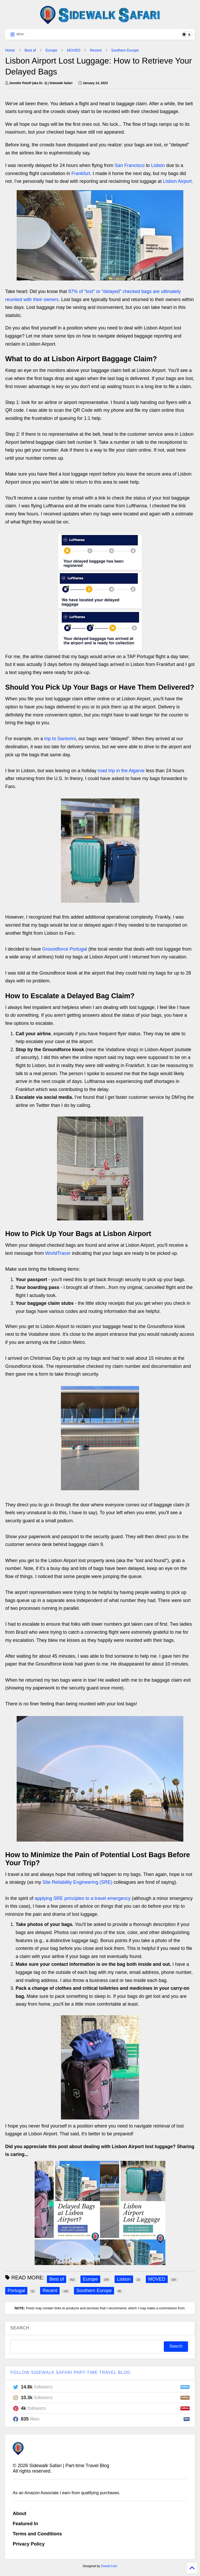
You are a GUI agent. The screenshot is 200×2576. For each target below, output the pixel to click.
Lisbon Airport (177, 181)
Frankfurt (80, 173)
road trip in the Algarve (121, 770)
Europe (51, 50)
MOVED (73, 50)
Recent (95, 50)
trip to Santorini (60, 738)
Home (10, 50)
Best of (30, 50)
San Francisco (130, 165)
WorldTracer (58, 1253)
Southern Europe (125, 50)
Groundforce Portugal (64, 949)
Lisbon (158, 165)
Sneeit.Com (109, 2566)
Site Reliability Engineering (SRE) (77, 1882)
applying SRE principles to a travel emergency (82, 1898)
